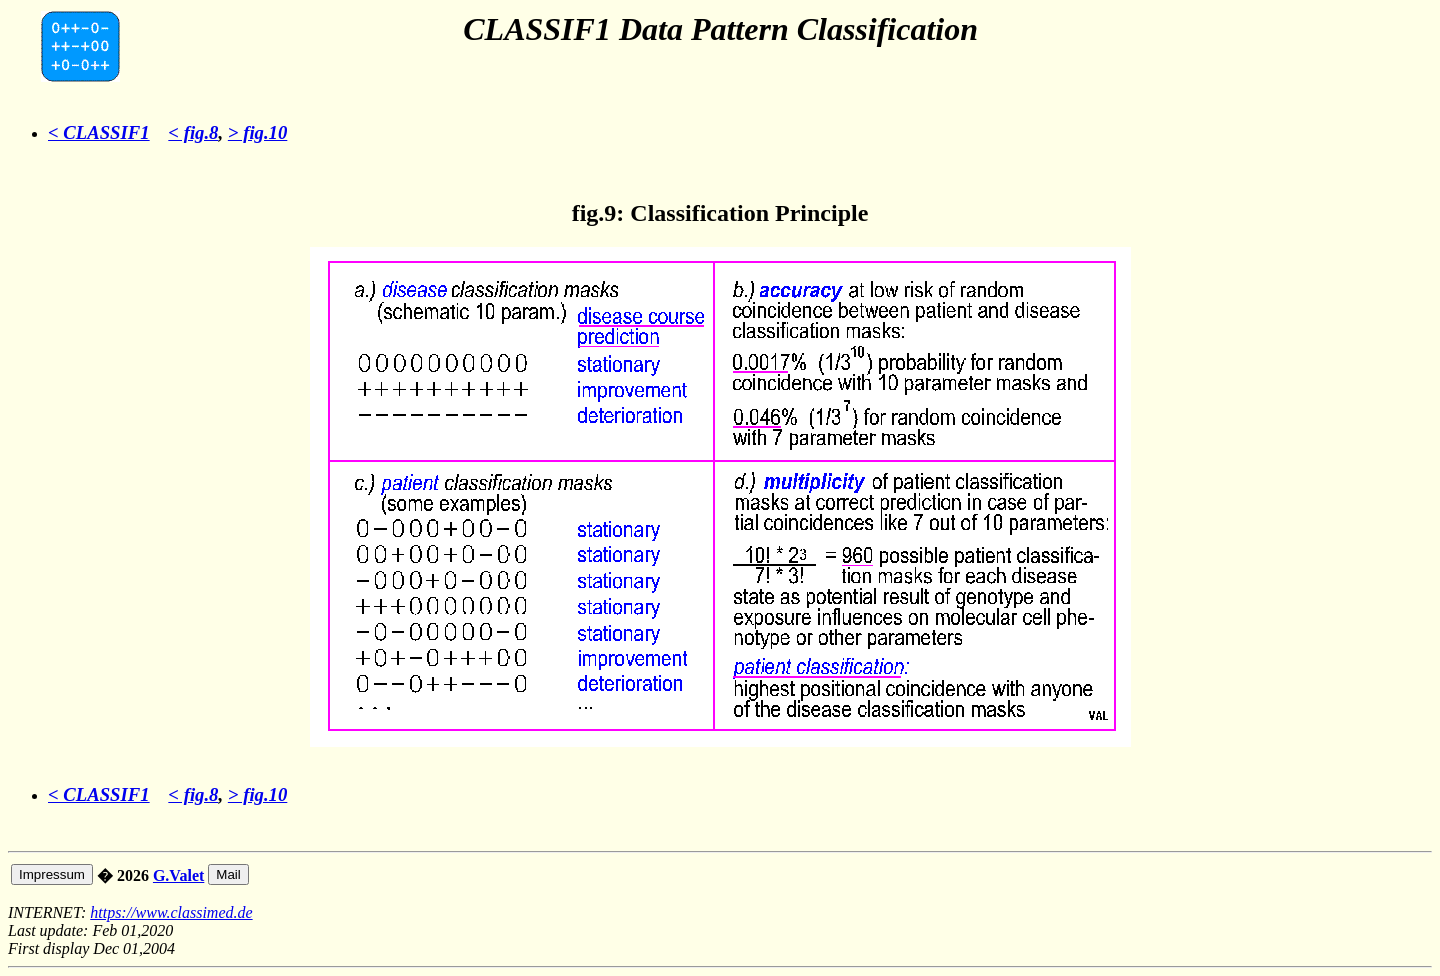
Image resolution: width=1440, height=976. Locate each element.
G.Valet (178, 875)
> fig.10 (258, 132)
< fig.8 (193, 132)
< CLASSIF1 (99, 132)
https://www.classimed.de (171, 912)
